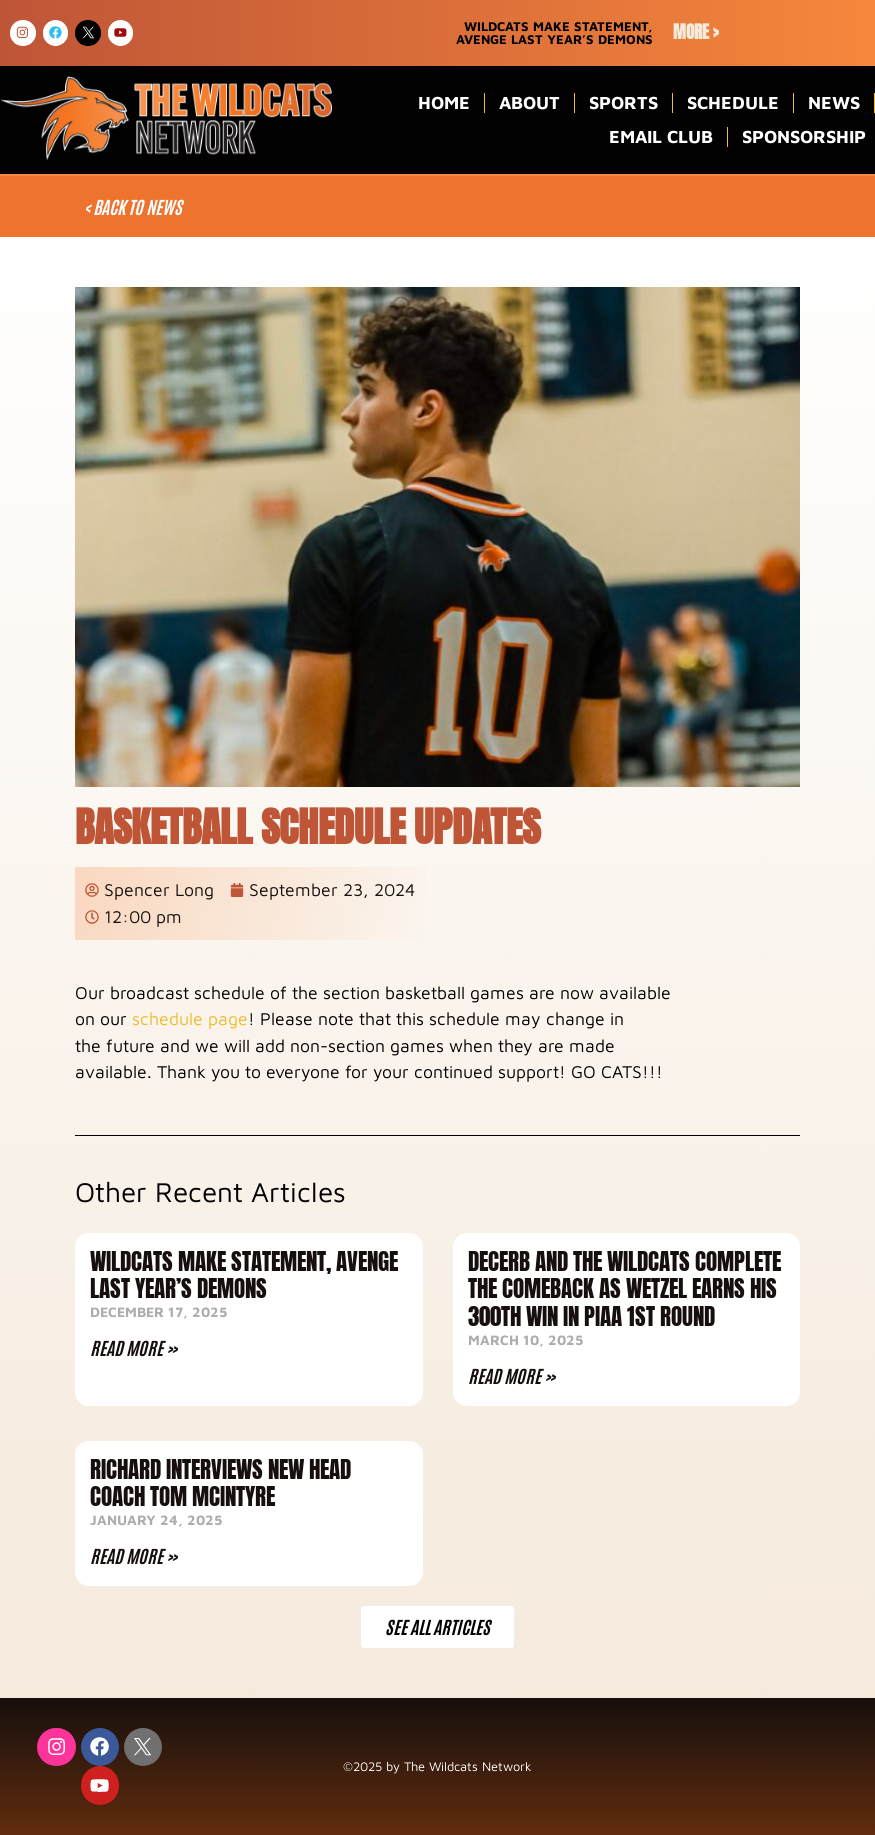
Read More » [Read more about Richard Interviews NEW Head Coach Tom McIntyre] (133, 1555)
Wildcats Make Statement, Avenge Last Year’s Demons (244, 1275)
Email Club (661, 136)
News (834, 102)
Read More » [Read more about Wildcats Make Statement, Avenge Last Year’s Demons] (133, 1347)
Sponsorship (804, 136)
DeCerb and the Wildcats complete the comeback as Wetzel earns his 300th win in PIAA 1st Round (624, 1289)
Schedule (733, 102)
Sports (623, 102)
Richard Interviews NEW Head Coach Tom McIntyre (220, 1483)
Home (444, 102)
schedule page (190, 1018)
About (529, 102)
